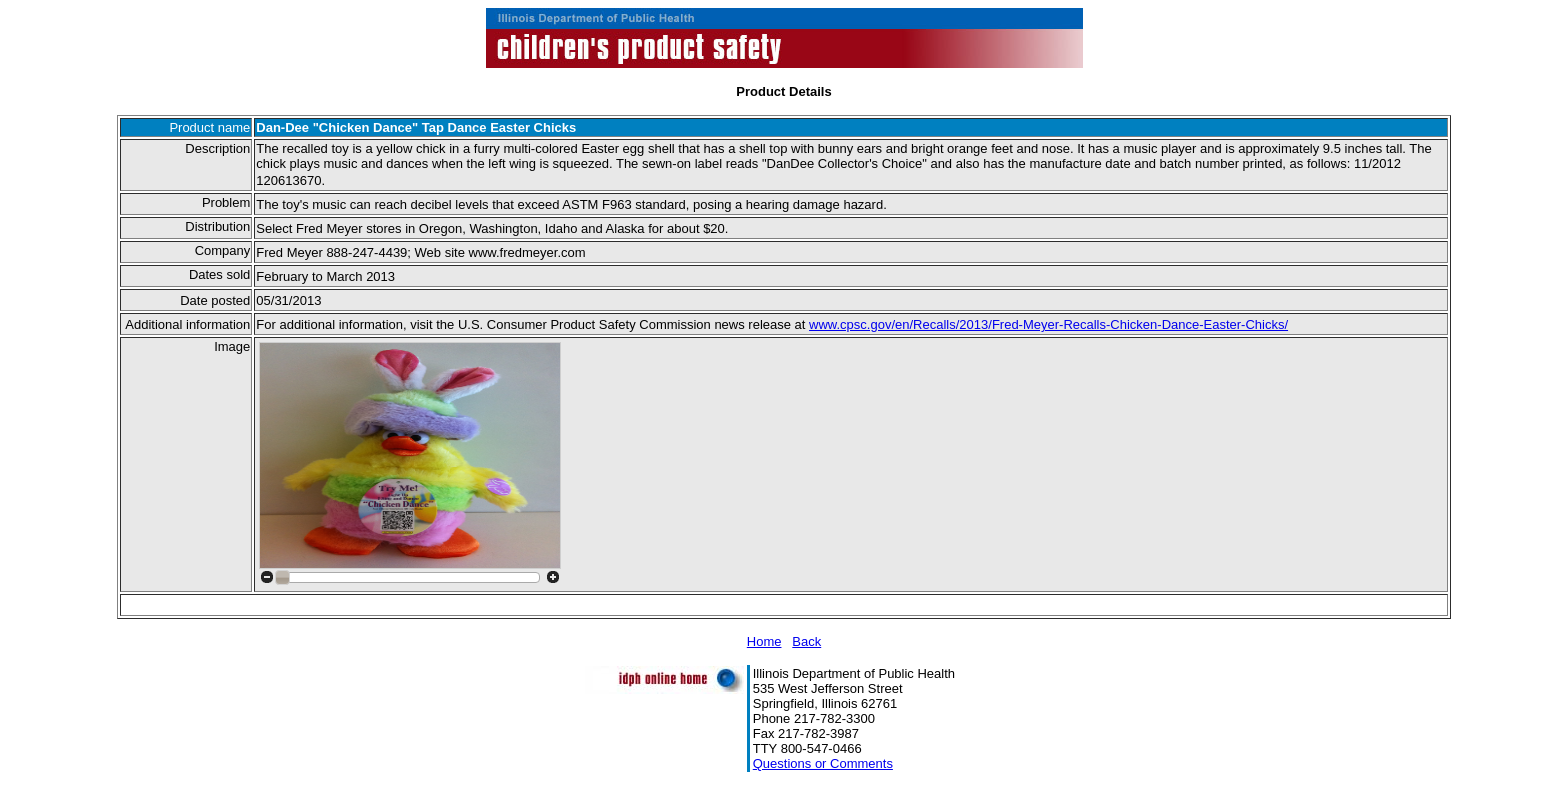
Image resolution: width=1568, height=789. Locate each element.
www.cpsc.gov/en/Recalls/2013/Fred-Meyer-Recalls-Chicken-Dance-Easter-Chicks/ (1048, 324)
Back (806, 641)
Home (764, 641)
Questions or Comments (823, 763)
